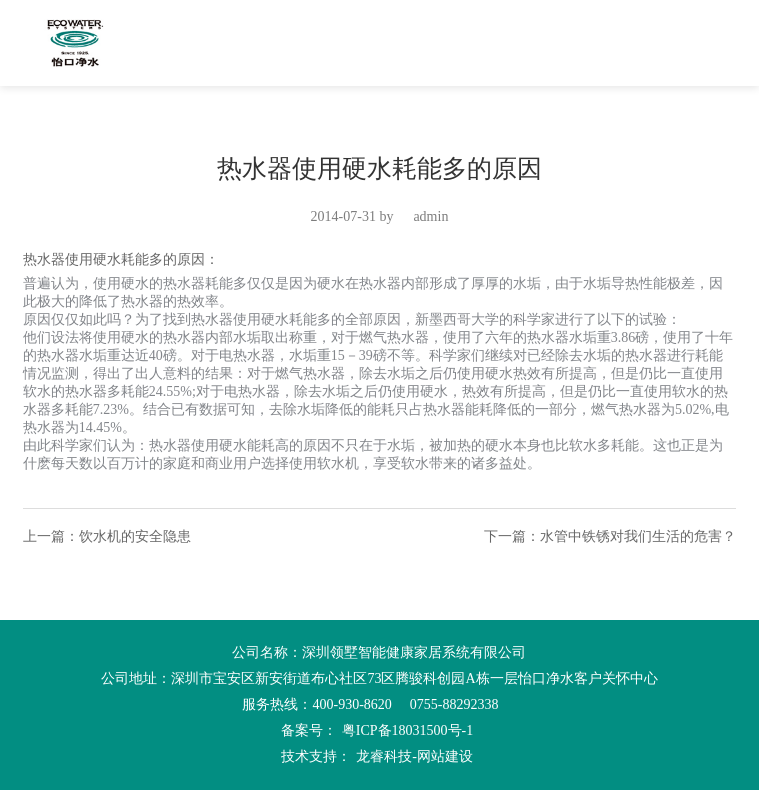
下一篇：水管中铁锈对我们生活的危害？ (610, 536)
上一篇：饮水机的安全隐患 (107, 536)
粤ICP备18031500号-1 (407, 730)
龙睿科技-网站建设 (414, 756)
